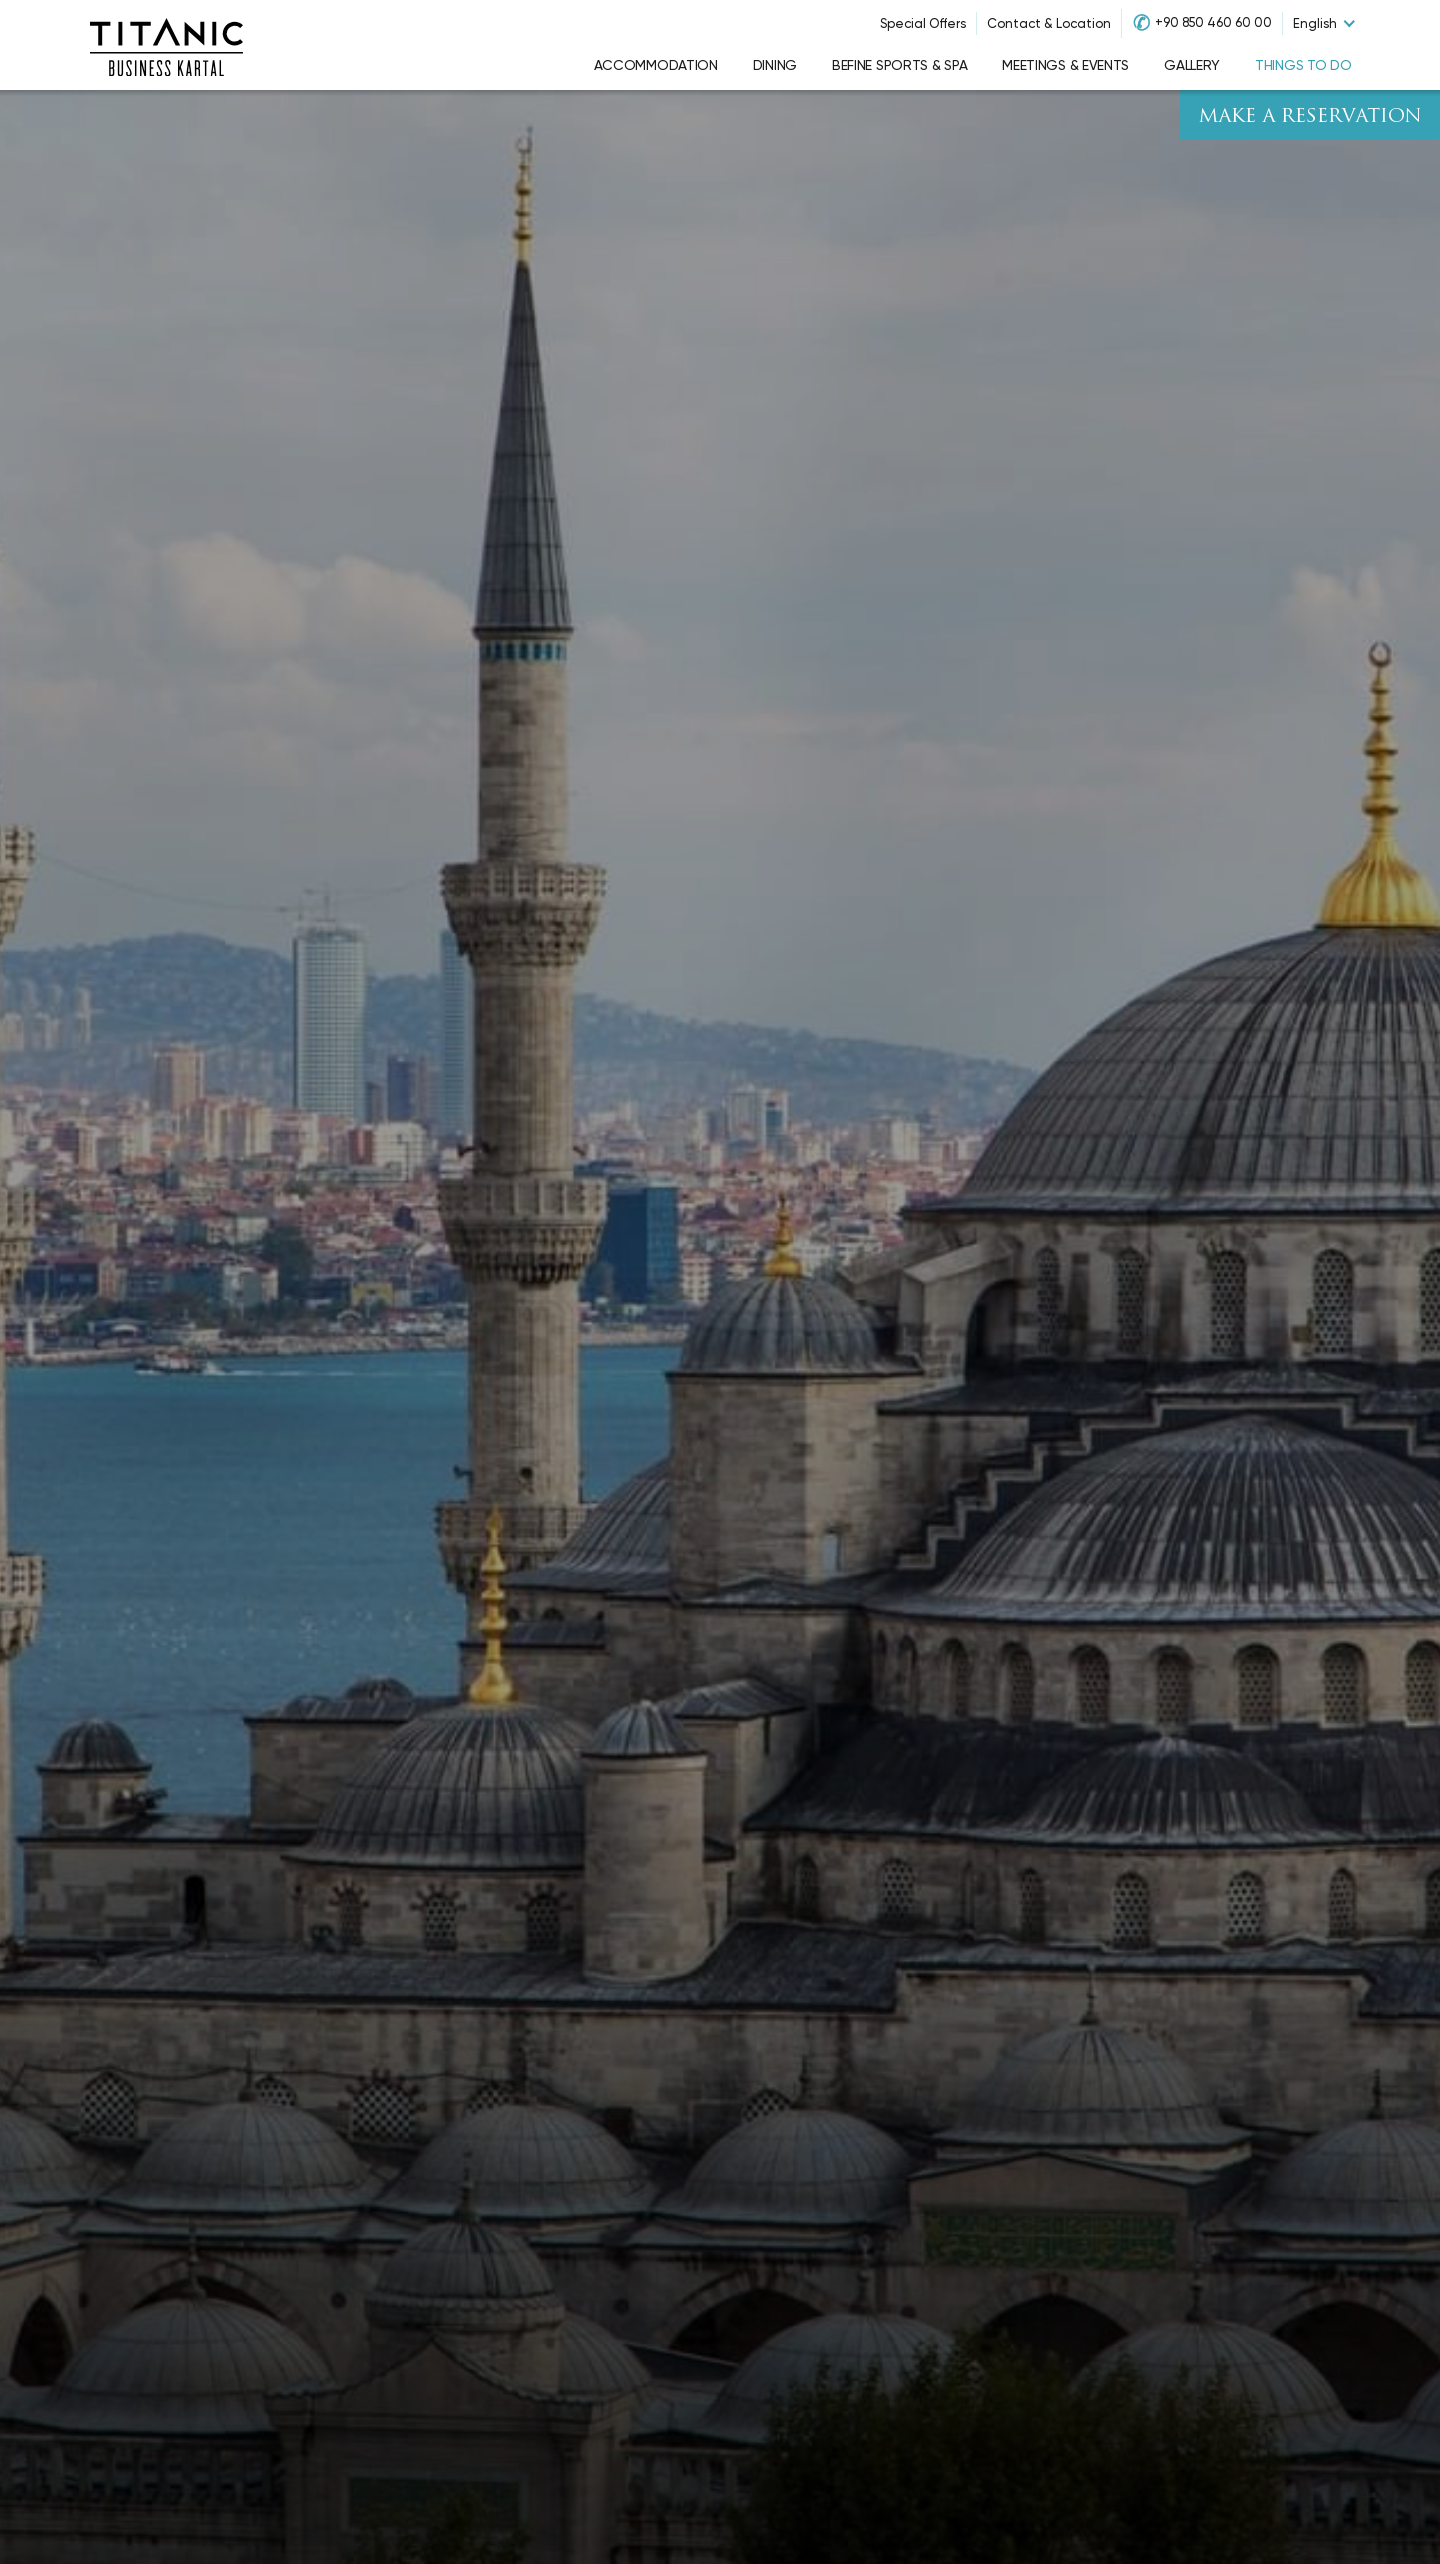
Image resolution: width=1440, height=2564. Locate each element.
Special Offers (923, 23)
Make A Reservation (1310, 117)
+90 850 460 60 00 (1213, 22)
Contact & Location (1049, 23)
